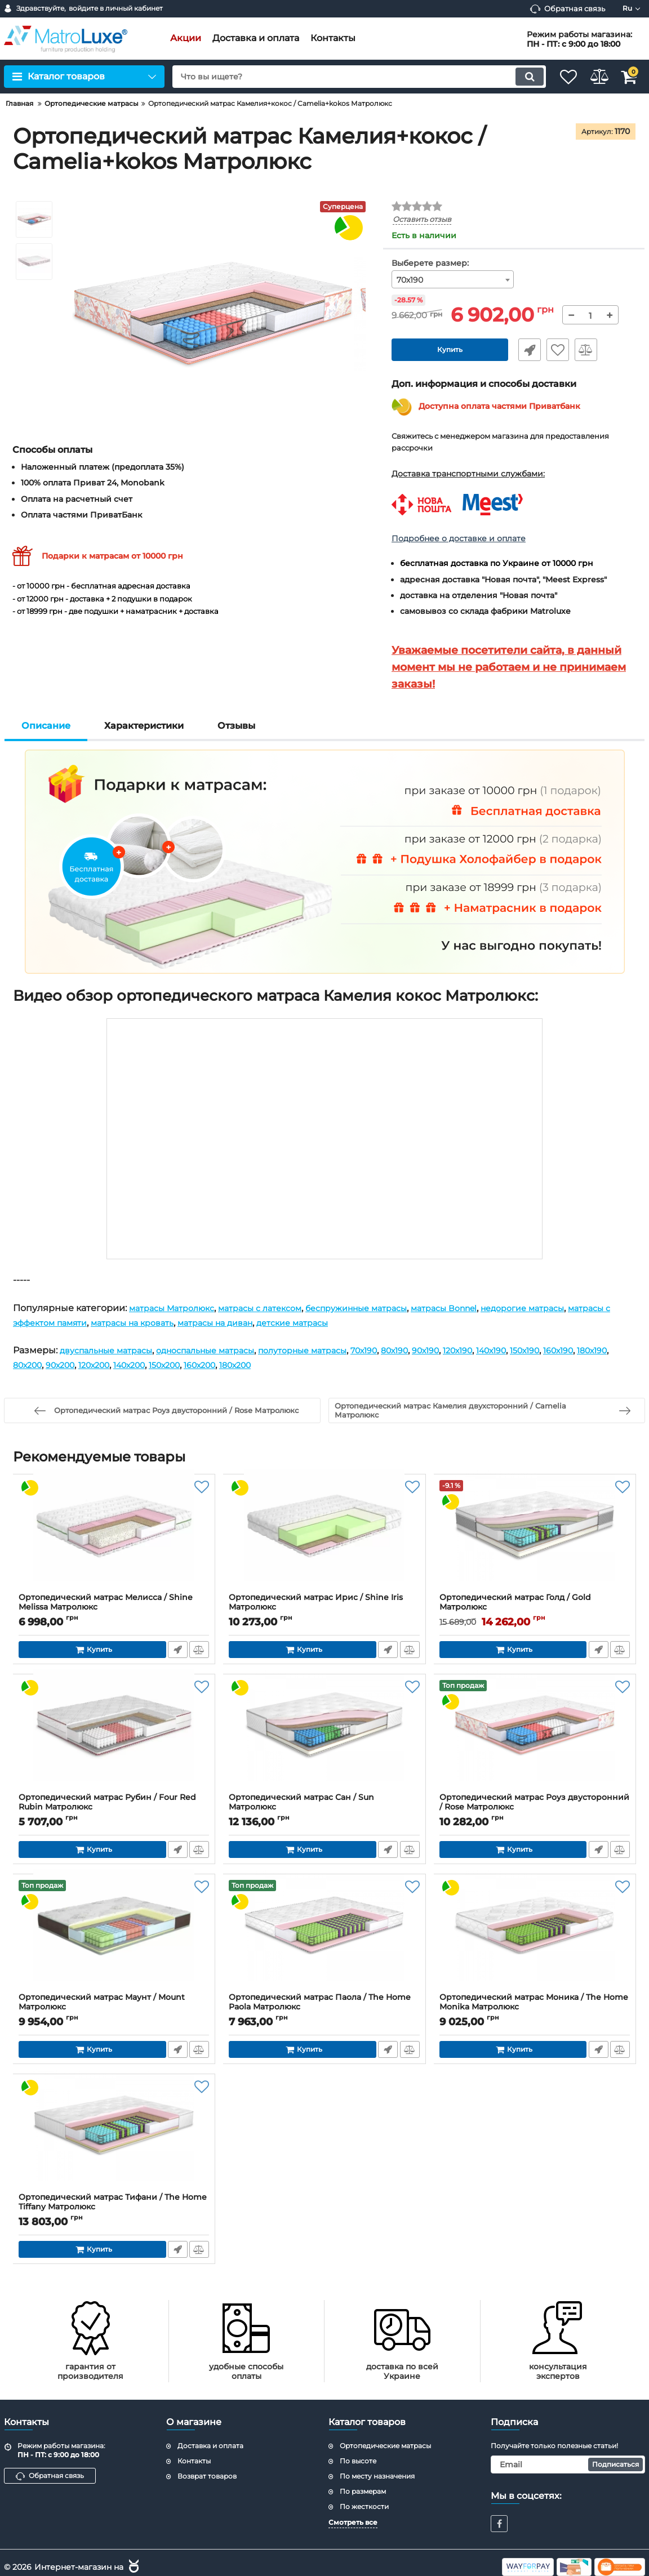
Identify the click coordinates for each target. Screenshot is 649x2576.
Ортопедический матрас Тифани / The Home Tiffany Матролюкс (114, 2207)
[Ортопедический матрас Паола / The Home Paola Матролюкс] (324, 1936)
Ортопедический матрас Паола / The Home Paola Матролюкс (324, 2007)
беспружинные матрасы (385, 1308)
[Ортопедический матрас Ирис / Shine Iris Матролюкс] (324, 1537)
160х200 (307, 1365)
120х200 (184, 1365)
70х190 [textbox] (410, 280)
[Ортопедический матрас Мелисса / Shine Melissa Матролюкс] (114, 1537)
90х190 (476, 1350)
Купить (450, 350)
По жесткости (364, 2506)
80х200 (108, 1365)
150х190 (591, 1350)
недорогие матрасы (574, 1308)
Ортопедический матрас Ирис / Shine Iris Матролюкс (324, 1608)
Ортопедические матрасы (385, 2446)
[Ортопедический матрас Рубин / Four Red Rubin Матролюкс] (114, 1737)
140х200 (226, 1365)
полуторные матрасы (335, 1350)
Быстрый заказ (525, 350)
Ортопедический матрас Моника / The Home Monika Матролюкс (535, 2007)
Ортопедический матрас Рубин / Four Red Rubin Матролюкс (114, 1807)
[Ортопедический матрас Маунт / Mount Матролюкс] (114, 1936)
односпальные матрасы (225, 1350)
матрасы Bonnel (485, 1308)
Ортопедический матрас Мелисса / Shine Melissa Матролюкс (114, 1608)
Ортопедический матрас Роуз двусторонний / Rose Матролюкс (535, 1807)
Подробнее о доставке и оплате (459, 538)
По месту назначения (377, 2476)
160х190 (30, 1365)
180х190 (69, 1365)
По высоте (358, 2461)
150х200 (266, 1365)
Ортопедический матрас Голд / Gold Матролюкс (535, 1608)
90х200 (145, 1365)
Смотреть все (352, 2523)
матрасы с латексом (276, 1308)
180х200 (348, 1365)
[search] (345, 76)
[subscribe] (568, 2465)
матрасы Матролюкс (177, 1308)
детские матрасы (379, 1322)
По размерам (363, 2491)
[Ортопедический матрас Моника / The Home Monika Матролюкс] (535, 1936)
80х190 (440, 1350)
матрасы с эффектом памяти (80, 1322)
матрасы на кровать (199, 1322)
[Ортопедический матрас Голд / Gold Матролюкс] (535, 1537)
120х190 (513, 1350)
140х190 (552, 1350)
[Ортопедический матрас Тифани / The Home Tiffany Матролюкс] (114, 2136)
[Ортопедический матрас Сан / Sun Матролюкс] (324, 1737)
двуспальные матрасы (112, 1350)
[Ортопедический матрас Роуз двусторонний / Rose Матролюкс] (535, 1737)
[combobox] (453, 280)
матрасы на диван (292, 1322)
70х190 (405, 1350)
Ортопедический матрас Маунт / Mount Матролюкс (114, 2007)
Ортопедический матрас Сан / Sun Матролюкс (324, 1807)
